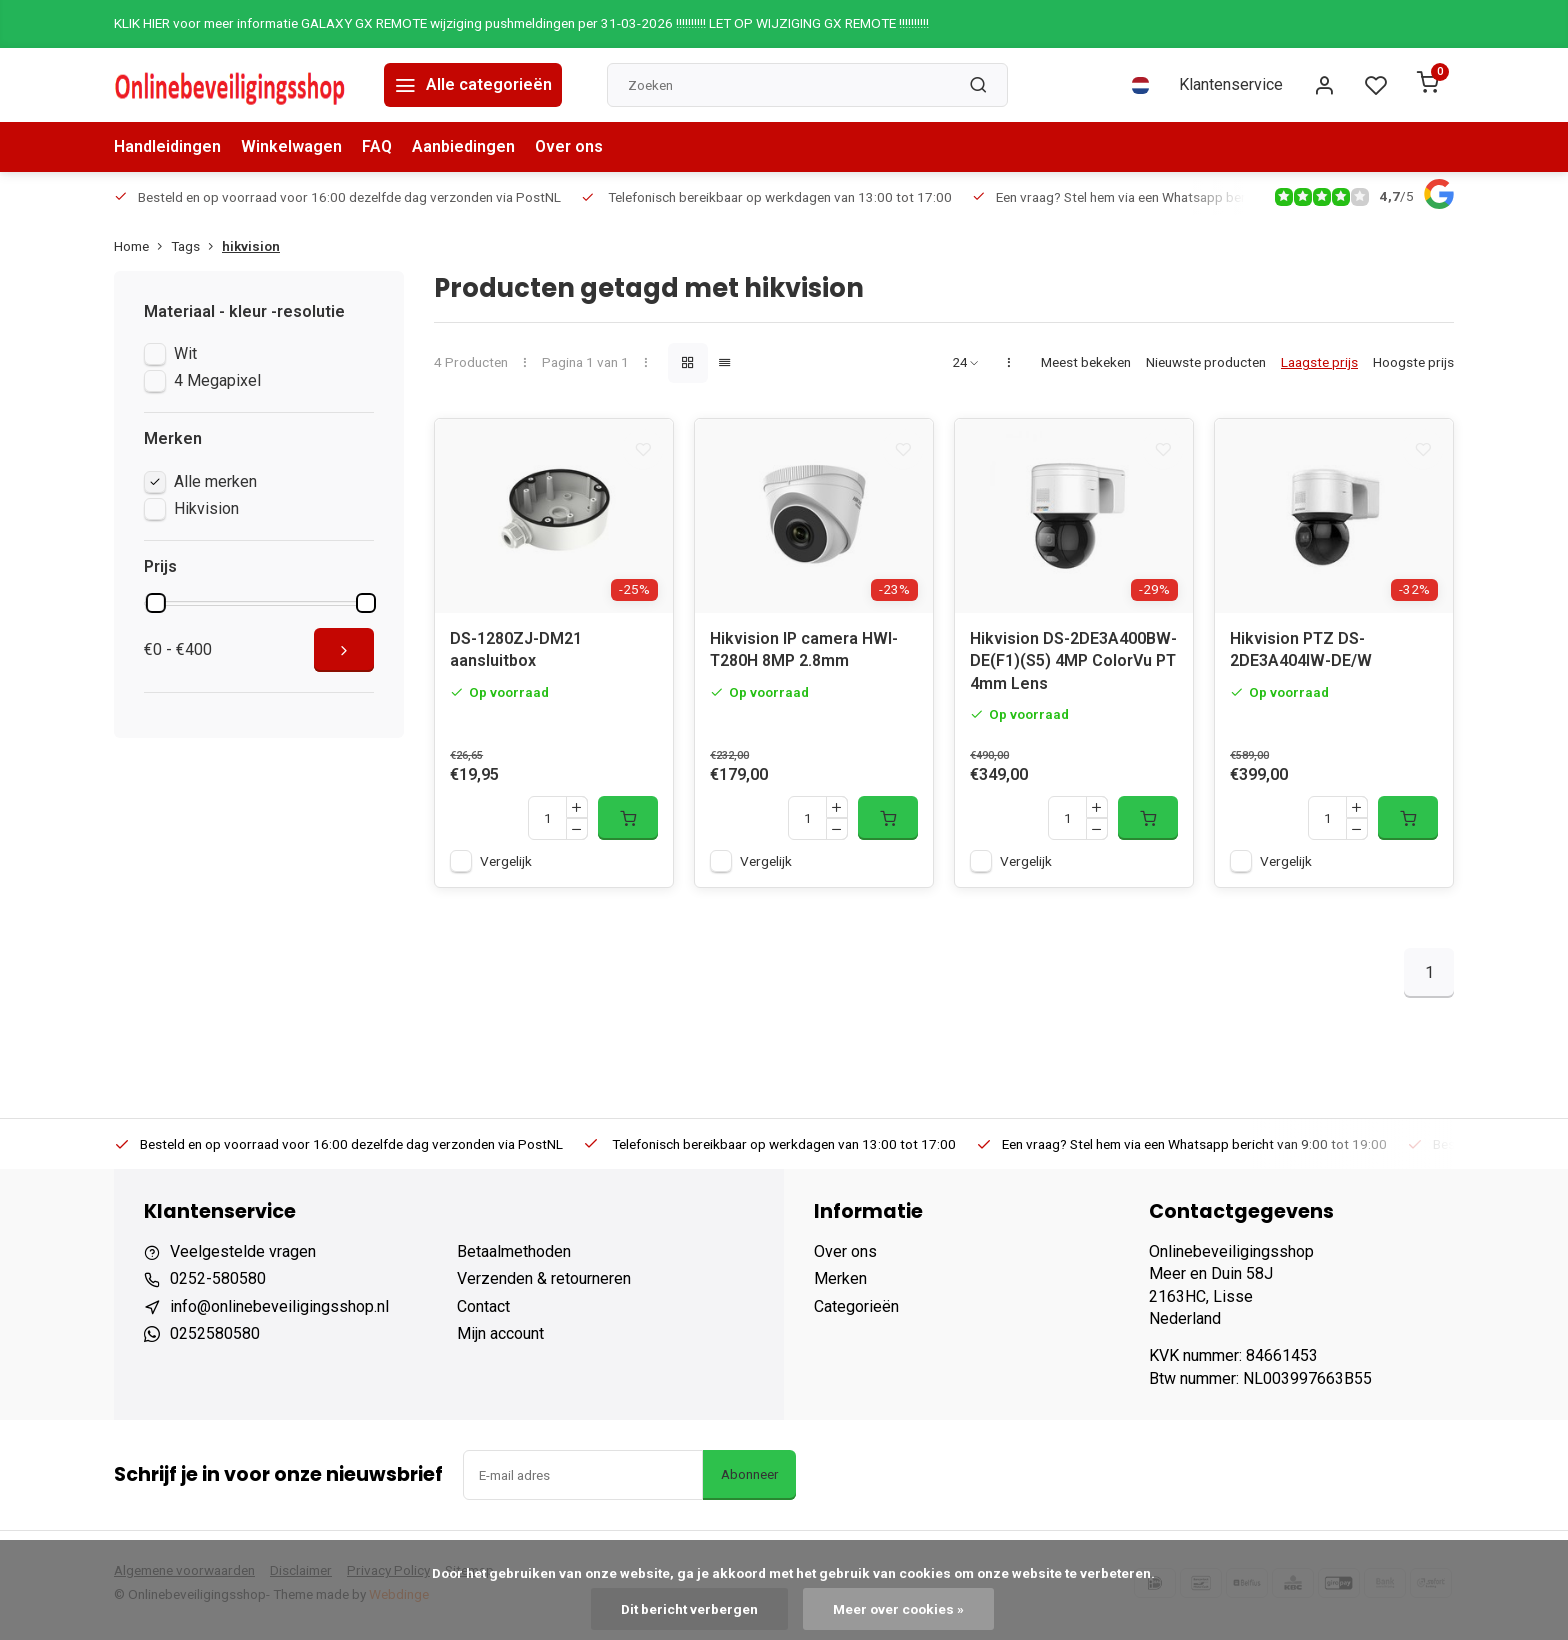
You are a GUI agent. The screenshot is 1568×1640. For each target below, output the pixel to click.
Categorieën (856, 1312)
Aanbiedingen (463, 146)
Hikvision (206, 508)
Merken (840, 1284)
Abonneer (749, 1480)
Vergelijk (506, 867)
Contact (483, 1312)
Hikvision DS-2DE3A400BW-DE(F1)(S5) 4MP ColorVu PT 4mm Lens (1073, 667)
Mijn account (500, 1339)
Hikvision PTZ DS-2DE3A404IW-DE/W (1301, 655)
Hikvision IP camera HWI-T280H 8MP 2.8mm (804, 655)
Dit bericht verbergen (689, 1609)
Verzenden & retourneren (544, 1284)
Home (142, 246)
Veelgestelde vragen (243, 1257)
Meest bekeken (1086, 362)
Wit (185, 353)
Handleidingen (167, 146)
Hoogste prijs (1413, 362)
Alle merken (215, 481)
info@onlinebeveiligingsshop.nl (279, 1312)
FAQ (377, 146)
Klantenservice (1231, 84)
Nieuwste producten (1206, 362)
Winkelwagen (291, 146)
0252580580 (215, 1339)
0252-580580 (218, 1284)
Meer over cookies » (898, 1609)
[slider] (156, 603)
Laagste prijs (1319, 362)
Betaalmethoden (514, 1257)
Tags (196, 246)
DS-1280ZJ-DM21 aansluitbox (516, 655)
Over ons (569, 146)
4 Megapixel (217, 380)
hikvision (251, 246)
